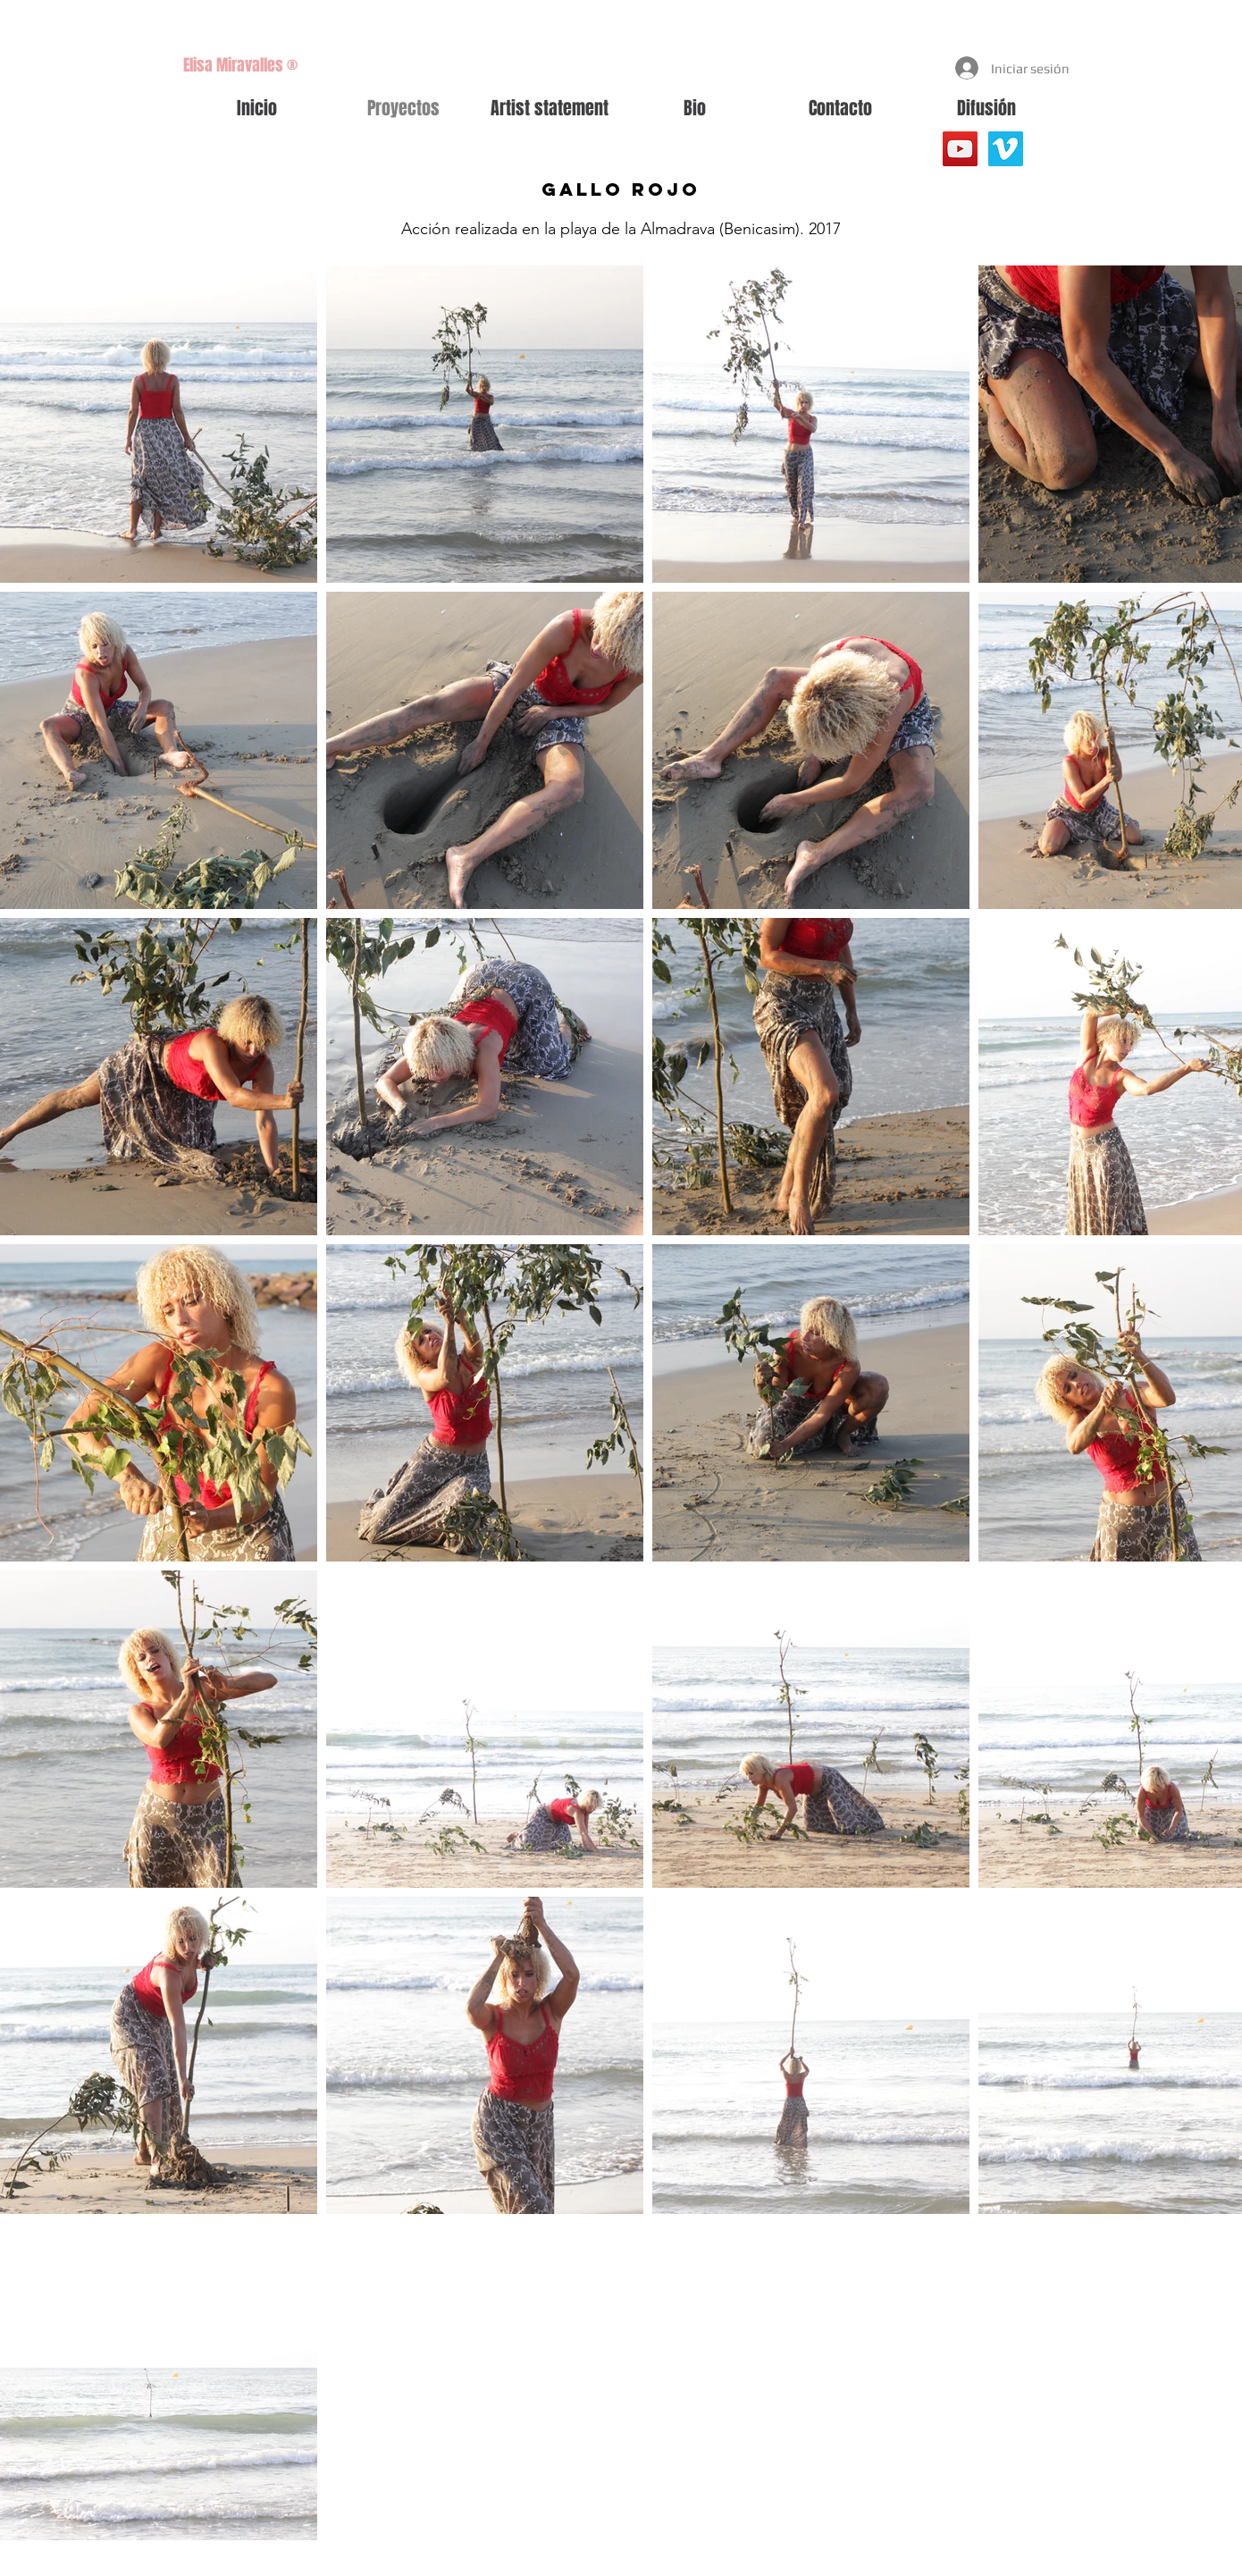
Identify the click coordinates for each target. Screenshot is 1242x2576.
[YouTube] (960, 148)
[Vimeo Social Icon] (1005, 148)
